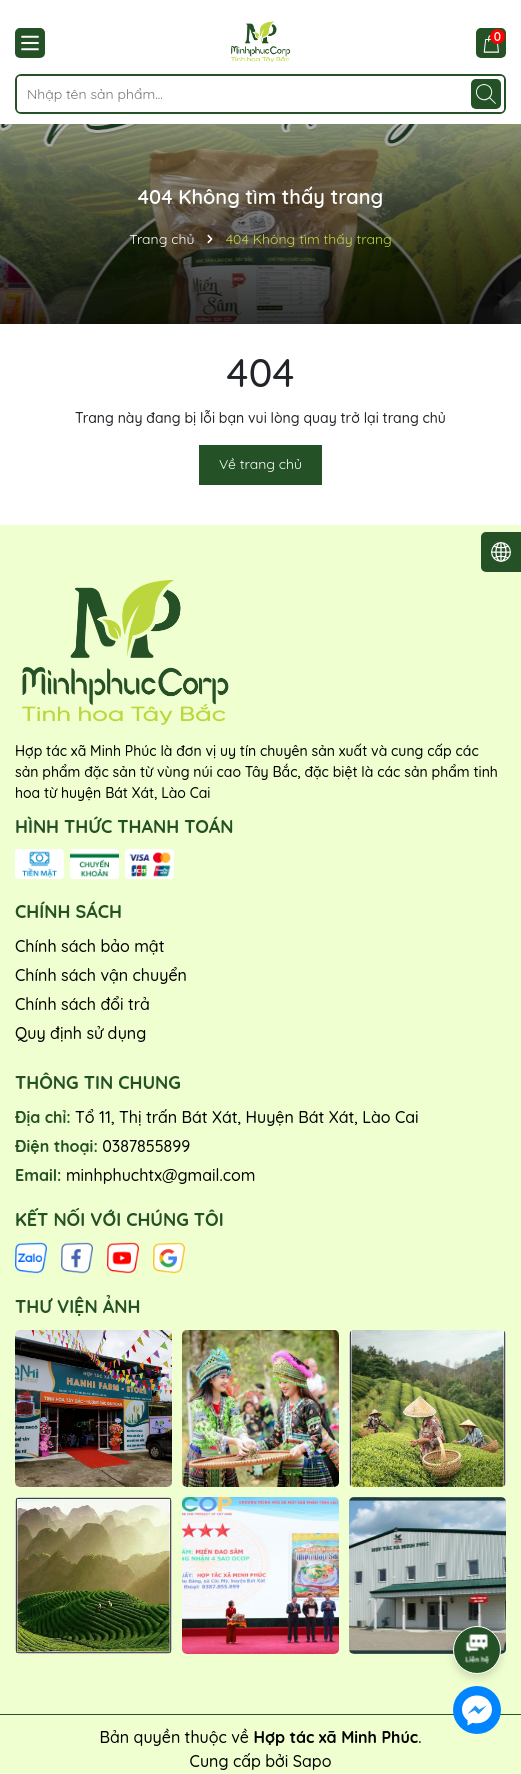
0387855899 (146, 1146)
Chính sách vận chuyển (101, 975)
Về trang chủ (260, 464)
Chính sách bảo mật (90, 946)
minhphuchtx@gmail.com (160, 1175)
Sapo (312, 1761)
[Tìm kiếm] (486, 94)
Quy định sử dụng (80, 1033)
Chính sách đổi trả (82, 1004)
